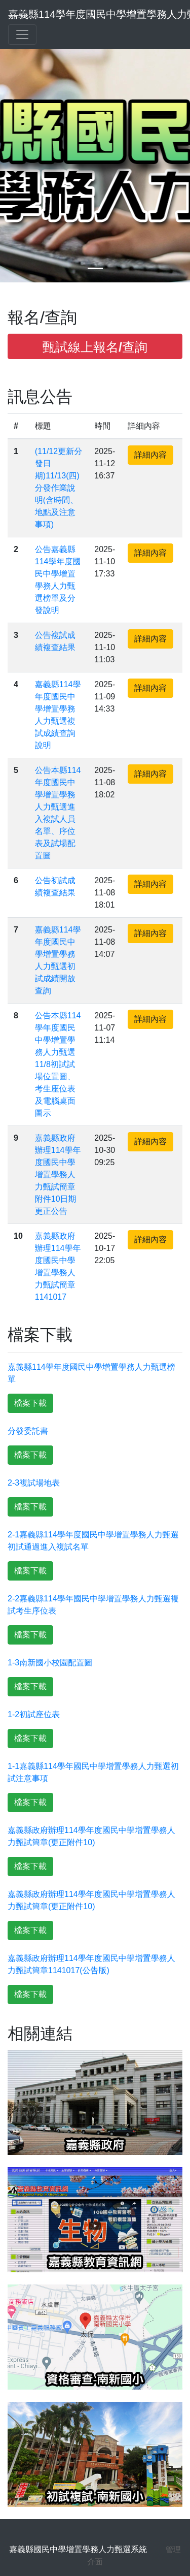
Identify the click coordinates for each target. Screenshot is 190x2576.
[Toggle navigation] (22, 34)
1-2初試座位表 (34, 1714)
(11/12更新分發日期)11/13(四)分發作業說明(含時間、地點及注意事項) (58, 488)
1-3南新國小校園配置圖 (50, 1662)
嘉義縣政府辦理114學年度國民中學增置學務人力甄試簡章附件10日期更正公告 (58, 1174)
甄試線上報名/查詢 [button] (95, 347)
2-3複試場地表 (34, 1482)
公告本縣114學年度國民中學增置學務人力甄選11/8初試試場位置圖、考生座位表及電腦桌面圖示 (58, 1064)
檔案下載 (30, 1403)
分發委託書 (28, 1431)
